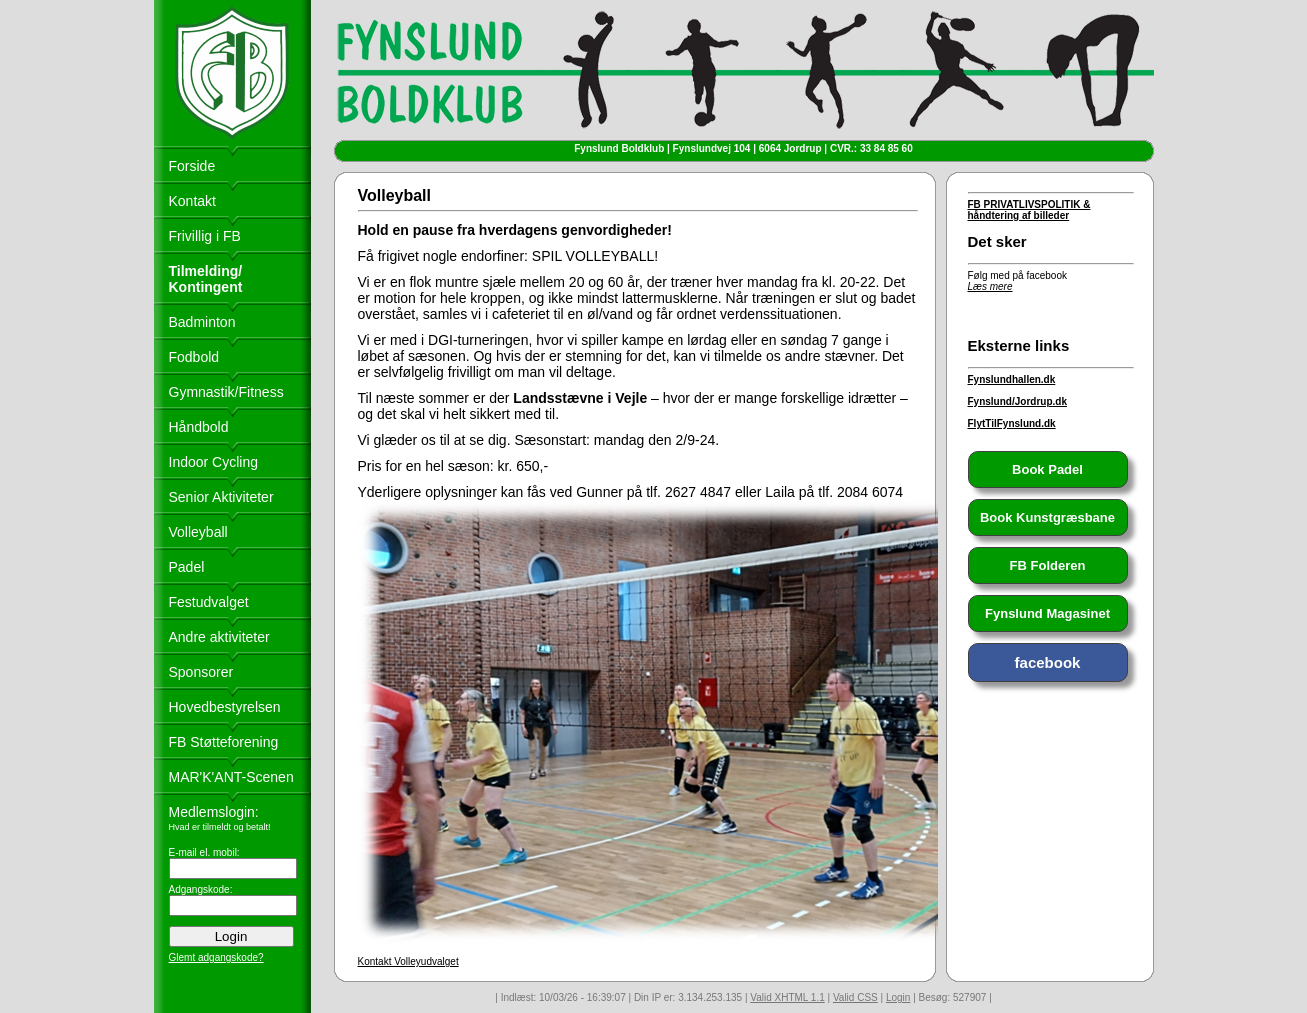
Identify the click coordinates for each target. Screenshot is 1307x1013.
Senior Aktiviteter (221, 497)
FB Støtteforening (224, 742)
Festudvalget (209, 602)
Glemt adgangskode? (216, 957)
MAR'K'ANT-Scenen (231, 777)
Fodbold (194, 357)
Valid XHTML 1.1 (787, 997)
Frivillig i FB (205, 236)
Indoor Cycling (214, 462)
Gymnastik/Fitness (226, 392)
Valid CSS (855, 997)
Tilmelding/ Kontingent (206, 279)
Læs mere (990, 286)
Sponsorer (201, 672)
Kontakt (192, 201)
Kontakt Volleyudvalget (408, 961)
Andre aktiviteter (219, 637)
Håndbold (199, 427)
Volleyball (198, 532)
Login (898, 997)
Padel (187, 567)
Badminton (202, 322)
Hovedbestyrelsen (225, 707)
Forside (192, 166)
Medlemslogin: (214, 812)
